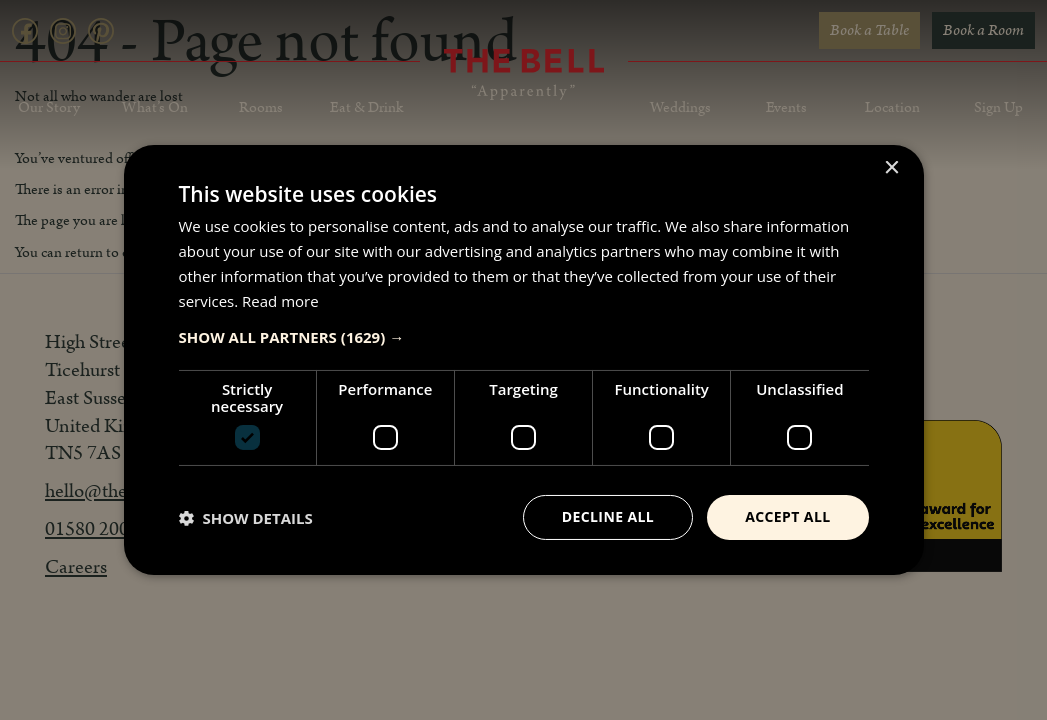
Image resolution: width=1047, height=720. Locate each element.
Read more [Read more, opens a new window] (280, 301)
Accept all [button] (787, 516)
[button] (524, 337)
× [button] (891, 168)
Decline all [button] (608, 516)
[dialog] (523, 360)
